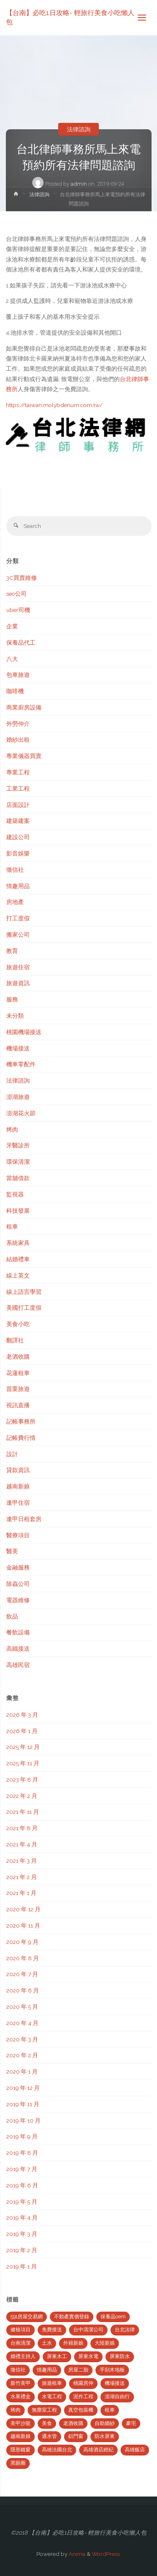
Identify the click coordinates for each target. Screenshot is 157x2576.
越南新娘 (18, 1486)
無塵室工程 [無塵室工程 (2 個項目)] (44, 2410)
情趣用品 (18, 886)
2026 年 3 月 (22, 1714)
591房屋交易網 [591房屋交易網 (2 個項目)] (26, 2317)
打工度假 (18, 918)
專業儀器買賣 (23, 756)
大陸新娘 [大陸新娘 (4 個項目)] (105, 2343)
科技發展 (18, 1210)
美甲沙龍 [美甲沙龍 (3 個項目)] (20, 2423)
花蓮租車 (18, 1373)
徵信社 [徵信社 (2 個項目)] (18, 2370)
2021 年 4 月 (21, 1844)
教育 (12, 950)
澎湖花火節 (21, 1113)
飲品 (12, 1616)
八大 (12, 659)
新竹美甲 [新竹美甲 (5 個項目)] (20, 2383)
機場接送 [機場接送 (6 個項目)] (115, 2383)
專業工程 (18, 772)
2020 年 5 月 (22, 2006)
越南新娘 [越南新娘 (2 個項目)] (20, 2436)
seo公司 (16, 593)
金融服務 (18, 1567)
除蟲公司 (18, 1583)
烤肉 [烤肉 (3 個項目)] (15, 2410)
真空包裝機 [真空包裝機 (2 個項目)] (80, 2410)
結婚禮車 (18, 1259)
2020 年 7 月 (22, 1974)
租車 (12, 1226)
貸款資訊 (18, 1470)
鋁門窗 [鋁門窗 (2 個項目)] (75, 2436)
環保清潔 (18, 1161)
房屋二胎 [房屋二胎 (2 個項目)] (78, 2370)
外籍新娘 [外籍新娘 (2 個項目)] (73, 2343)
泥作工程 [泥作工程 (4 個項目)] (83, 2396)
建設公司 (18, 837)
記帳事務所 (21, 1421)
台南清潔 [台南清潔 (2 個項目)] (20, 2343)
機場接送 (18, 1048)
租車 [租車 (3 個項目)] (110, 2410)
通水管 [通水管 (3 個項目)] (49, 2436)
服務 (12, 999)
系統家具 (18, 1242)
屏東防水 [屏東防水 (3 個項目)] (120, 2356)
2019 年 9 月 (22, 2136)
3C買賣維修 (21, 577)
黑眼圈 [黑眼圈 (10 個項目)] (18, 2463)
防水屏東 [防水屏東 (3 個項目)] (105, 2436)
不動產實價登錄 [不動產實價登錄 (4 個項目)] (71, 2317)
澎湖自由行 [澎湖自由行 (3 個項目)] (117, 2396)
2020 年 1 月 (22, 2071)
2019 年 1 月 (21, 2266)
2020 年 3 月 (22, 2039)
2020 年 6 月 (22, 1990)
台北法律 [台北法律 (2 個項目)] (125, 2330)
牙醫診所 (18, 1145)
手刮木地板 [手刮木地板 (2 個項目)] (112, 2370)
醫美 (12, 1551)
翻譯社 (15, 1340)
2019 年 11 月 (22, 2104)
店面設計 (18, 804)
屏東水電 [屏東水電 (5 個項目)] (88, 2356)
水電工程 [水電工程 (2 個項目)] (52, 2396)
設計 (12, 1454)
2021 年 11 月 (22, 1811)
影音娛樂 (18, 853)
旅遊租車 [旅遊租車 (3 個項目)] (52, 2383)
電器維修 (18, 1600)
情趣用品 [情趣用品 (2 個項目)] (47, 2370)
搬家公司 (18, 934)
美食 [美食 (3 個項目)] (47, 2423)
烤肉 (12, 1129)
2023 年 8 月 (22, 1779)
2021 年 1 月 (21, 1893)
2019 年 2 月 (21, 2250)
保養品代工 (21, 642)
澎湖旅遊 (18, 1096)
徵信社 (15, 869)
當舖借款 (18, 1178)
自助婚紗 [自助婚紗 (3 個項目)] (105, 2423)
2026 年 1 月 (22, 1731)
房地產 (15, 902)
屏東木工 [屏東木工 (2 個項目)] (57, 2356)
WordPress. (106, 2553)
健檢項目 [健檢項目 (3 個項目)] (20, 2330)
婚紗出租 (18, 739)
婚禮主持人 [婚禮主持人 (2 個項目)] (23, 2356)
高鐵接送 (18, 1648)
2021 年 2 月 (21, 1877)
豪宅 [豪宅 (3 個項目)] (131, 2423)
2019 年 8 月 (22, 2152)
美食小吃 (18, 1324)
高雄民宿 (18, 1665)
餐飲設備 (18, 1632)
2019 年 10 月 (23, 2120)
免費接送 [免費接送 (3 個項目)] (52, 2330)
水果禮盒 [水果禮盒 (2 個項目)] (20, 2396)
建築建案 (18, 820)
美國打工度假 (23, 1307)
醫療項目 (18, 1535)
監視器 (15, 1194)
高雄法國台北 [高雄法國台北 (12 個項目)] (57, 2450)
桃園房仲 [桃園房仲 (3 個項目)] (83, 2383)
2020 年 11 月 (23, 1925)
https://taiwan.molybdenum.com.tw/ (54, 405)
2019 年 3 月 (21, 2233)
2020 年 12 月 (23, 1909)
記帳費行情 (21, 1437)
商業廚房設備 (23, 707)
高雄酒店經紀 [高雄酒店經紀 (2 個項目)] (98, 2450)
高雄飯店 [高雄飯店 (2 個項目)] (135, 2450)
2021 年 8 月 (22, 1828)
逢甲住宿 (18, 1502)
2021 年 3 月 (21, 1860)
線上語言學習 (23, 1291)
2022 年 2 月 (21, 1795)
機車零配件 (21, 1064)
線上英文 (18, 1275)
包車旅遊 (18, 674)
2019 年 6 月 (22, 2185)
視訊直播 (18, 1405)
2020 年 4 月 (22, 2023)
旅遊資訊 (18, 983)
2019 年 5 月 (21, 2201)
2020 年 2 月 (22, 2055)
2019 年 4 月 (22, 2217)
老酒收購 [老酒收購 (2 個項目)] (73, 2423)
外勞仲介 (18, 723)
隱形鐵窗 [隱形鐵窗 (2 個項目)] (20, 2450)
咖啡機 (15, 691)
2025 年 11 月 (22, 1763)
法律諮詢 (78, 129)
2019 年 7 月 (21, 2169)
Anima (76, 2553)
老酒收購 (18, 1356)
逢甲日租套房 (23, 1519)
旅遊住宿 (18, 967)
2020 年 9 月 (22, 1941)
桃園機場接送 (23, 1032)
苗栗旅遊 (18, 1388)
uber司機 (18, 610)
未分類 (15, 1015)
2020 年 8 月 (22, 1958)
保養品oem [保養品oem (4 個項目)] (113, 2317)
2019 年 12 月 (23, 2087)
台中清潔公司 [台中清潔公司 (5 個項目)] (88, 2330)
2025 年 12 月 (23, 1747)
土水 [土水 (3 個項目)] (47, 2343)
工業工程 (18, 788)
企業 (12, 626)
